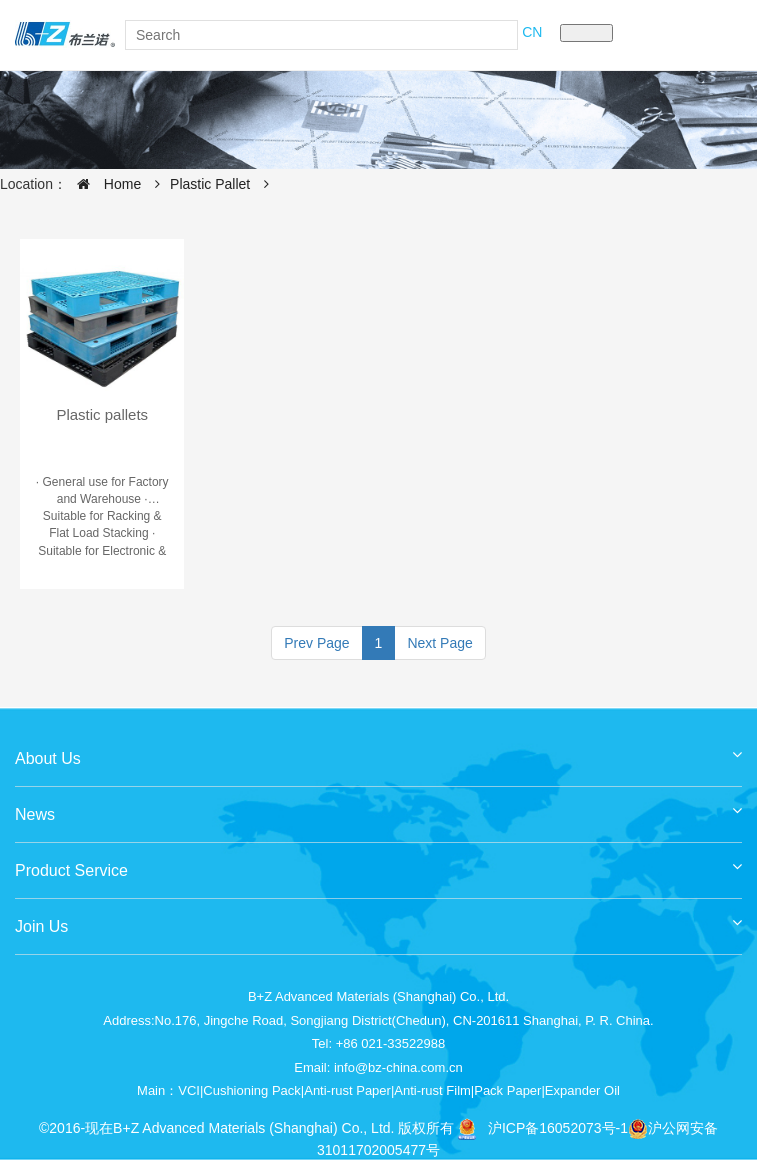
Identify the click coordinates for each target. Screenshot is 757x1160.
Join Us (378, 919)
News (378, 807)
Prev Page (316, 643)
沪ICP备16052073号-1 (558, 1128)
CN (532, 32)
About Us (378, 751)
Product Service (378, 863)
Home (104, 184)
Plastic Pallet (210, 184)
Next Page (439, 643)
